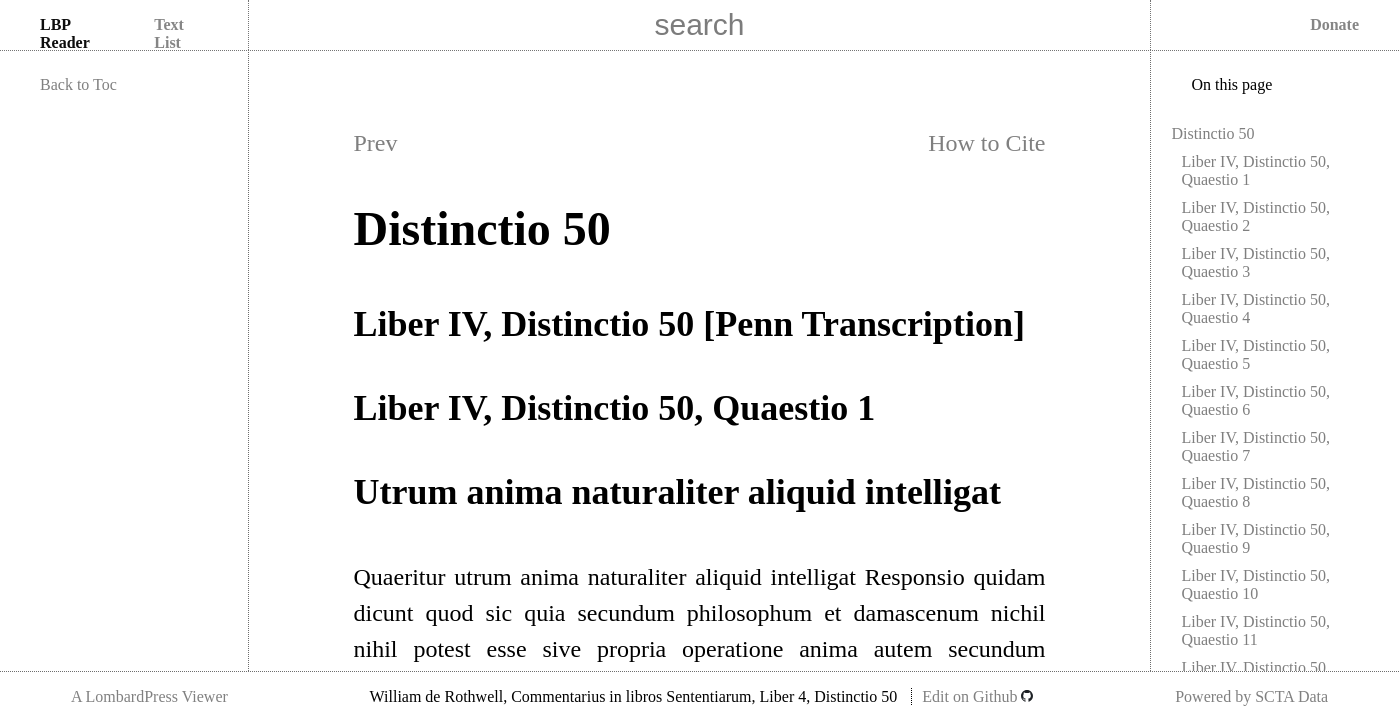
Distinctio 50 (1212, 133)
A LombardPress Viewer (149, 696)
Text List (169, 33)
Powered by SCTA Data (1251, 696)
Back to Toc (78, 84)
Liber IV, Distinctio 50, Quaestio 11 (1255, 630)
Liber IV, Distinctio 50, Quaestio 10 (1255, 584)
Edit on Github (977, 696)
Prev (376, 143)
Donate (1334, 24)
